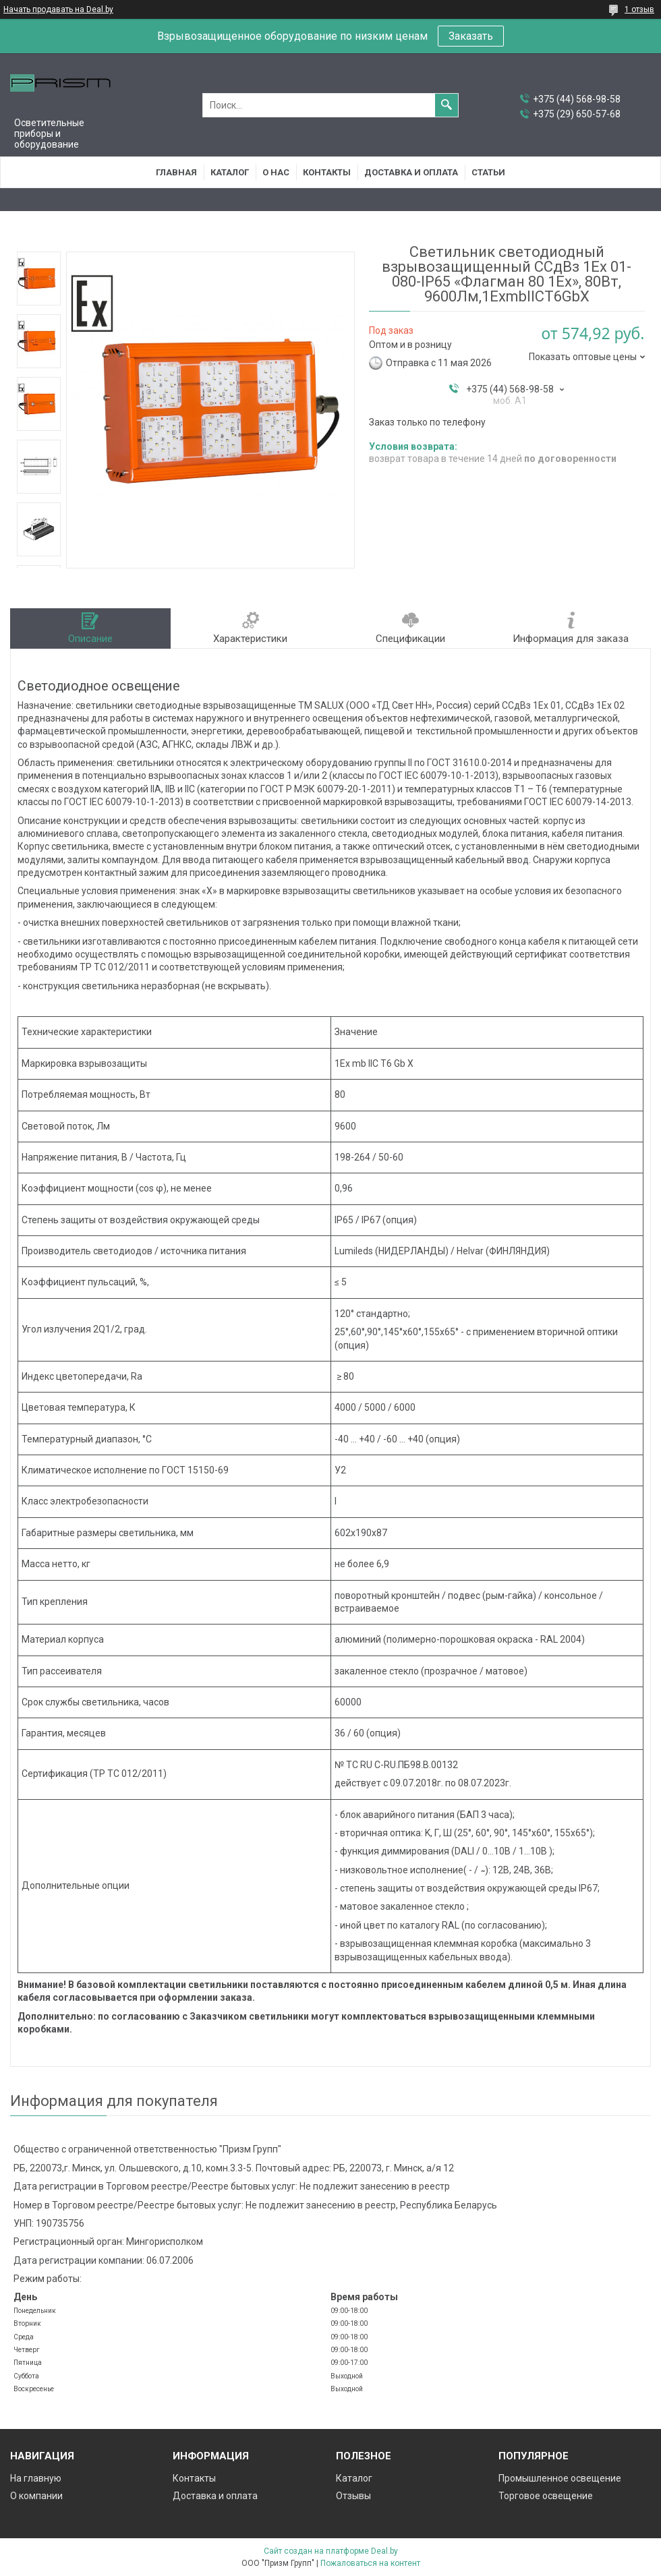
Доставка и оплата (411, 172)
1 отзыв (639, 9)
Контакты (327, 172)
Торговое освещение (545, 2495)
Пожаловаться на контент (370, 2563)
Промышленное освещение (559, 2478)
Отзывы (353, 2495)
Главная (176, 172)
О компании (36, 2495)
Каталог (229, 172)
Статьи (488, 172)
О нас (275, 172)
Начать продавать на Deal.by (58, 9)
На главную (35, 2478)
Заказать (471, 36)
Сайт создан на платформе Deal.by (331, 2551)
